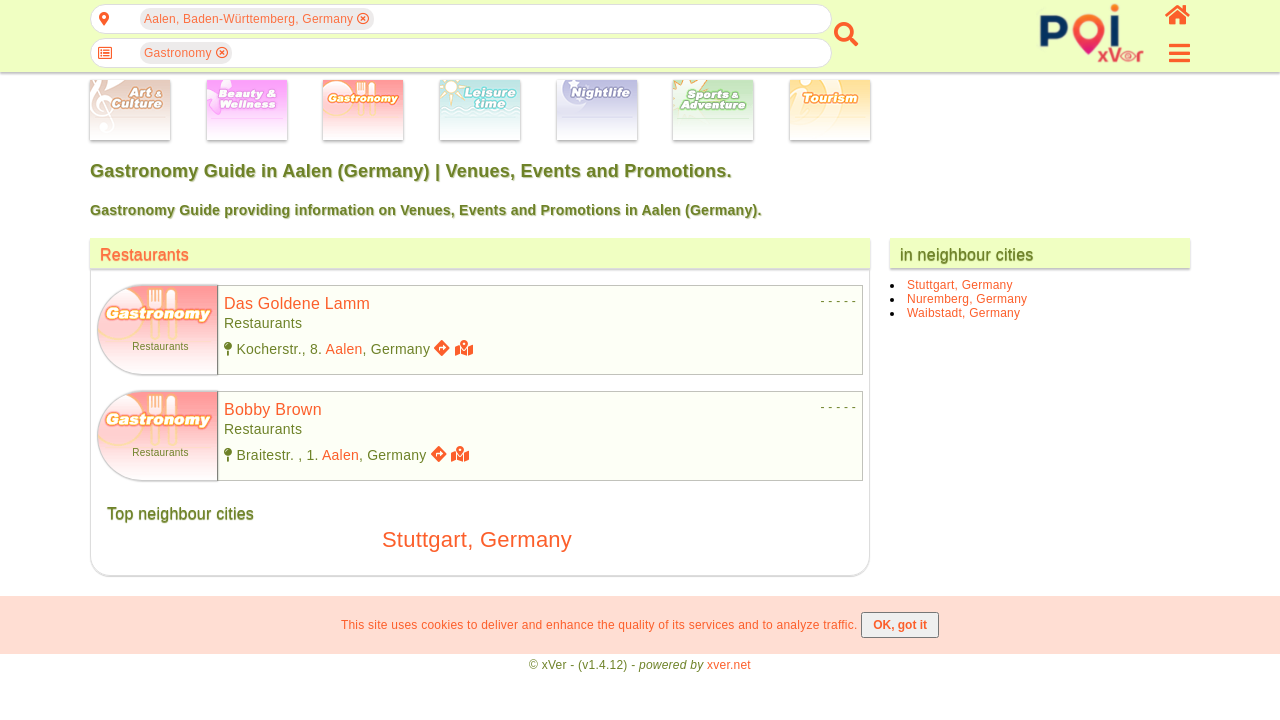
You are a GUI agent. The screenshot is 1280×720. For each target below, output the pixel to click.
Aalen (344, 349)
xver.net (729, 665)
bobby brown (273, 409)
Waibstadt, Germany (963, 313)
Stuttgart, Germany (477, 539)
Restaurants (144, 254)
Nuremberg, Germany (967, 299)
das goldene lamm (297, 303)
